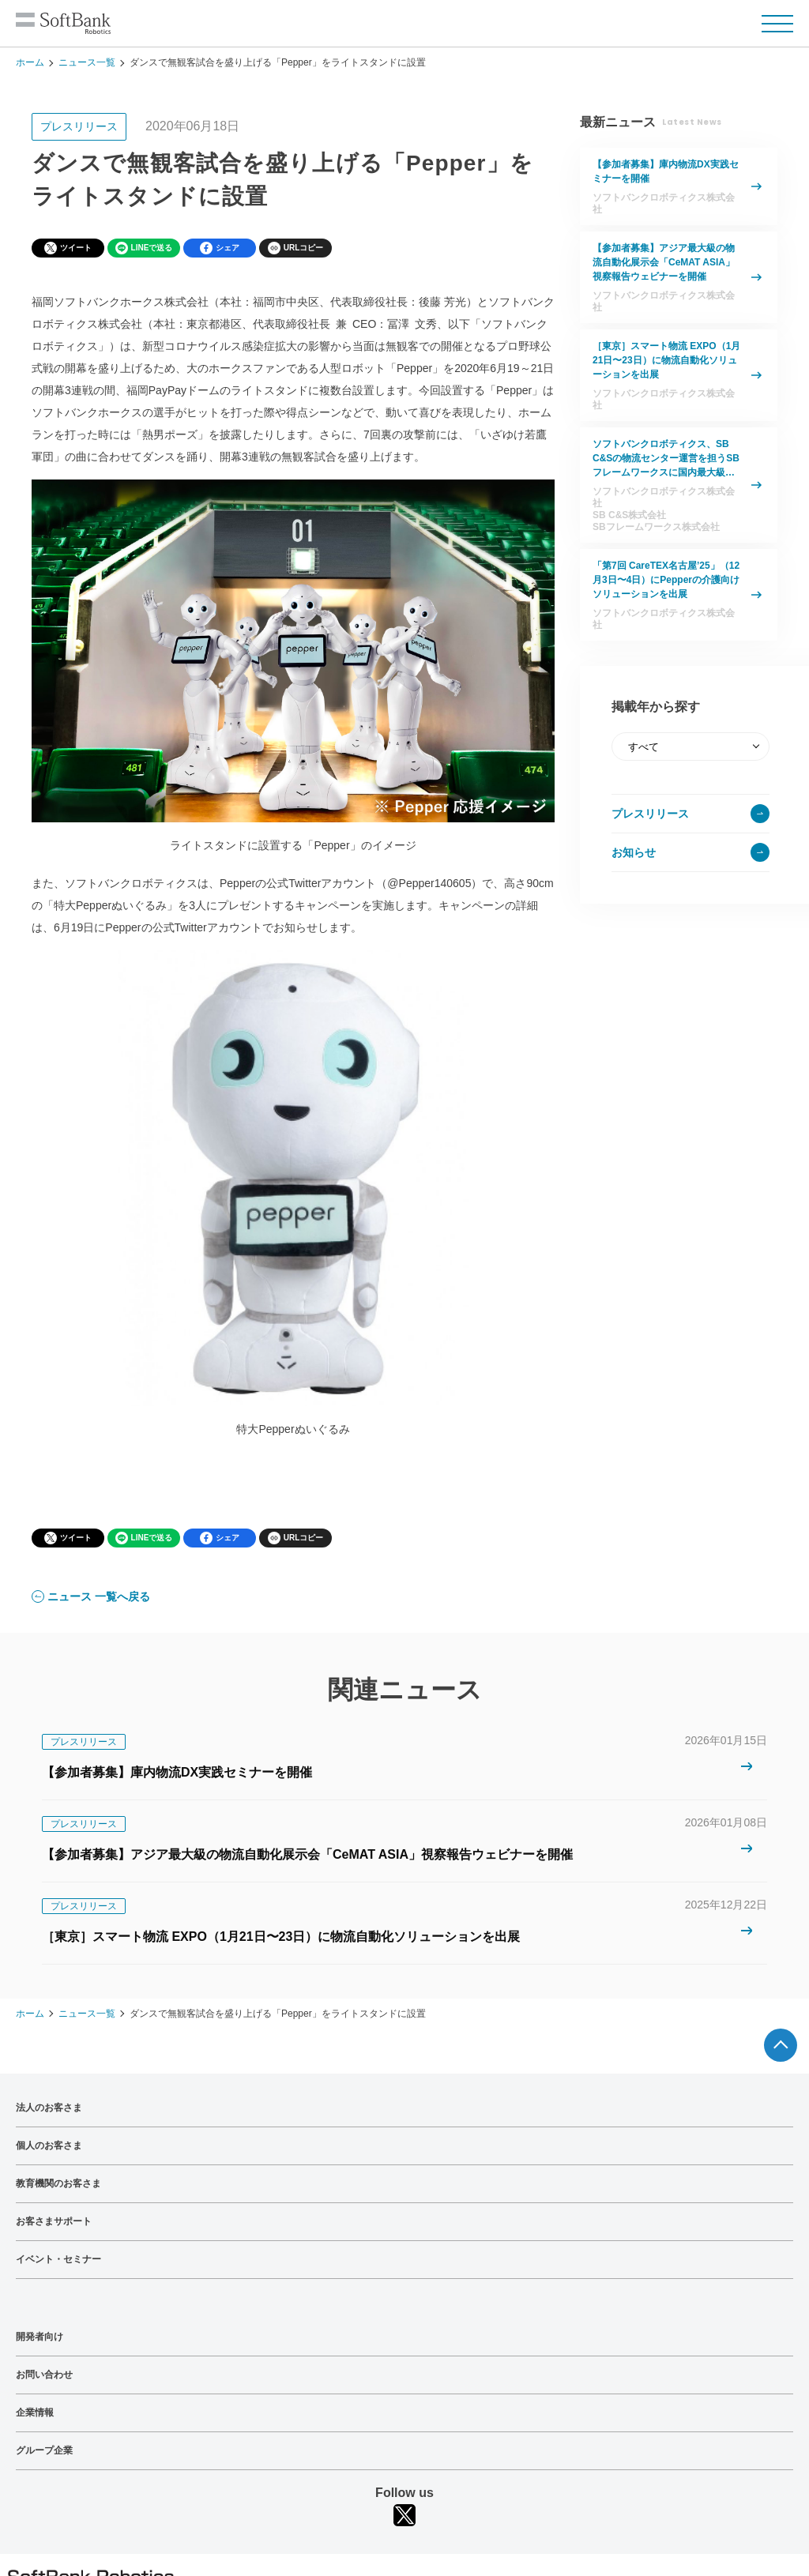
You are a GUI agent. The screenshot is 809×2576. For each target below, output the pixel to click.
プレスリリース (650, 813)
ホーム (30, 62)
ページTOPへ (780, 2045)
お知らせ (633, 852)
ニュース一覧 (86, 62)
